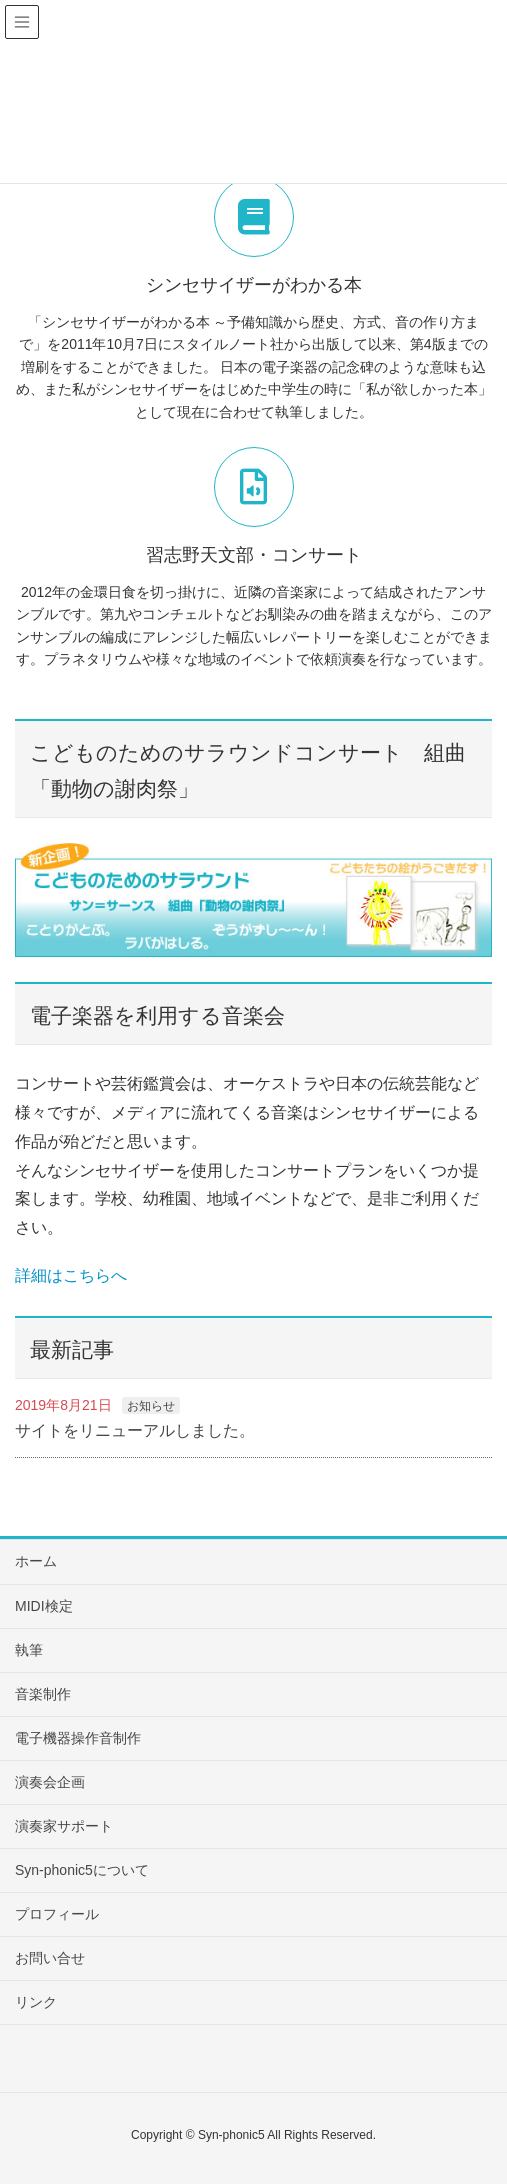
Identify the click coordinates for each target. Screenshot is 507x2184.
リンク (36, 2002)
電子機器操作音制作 (78, 1738)
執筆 (29, 1650)
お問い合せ (50, 1958)
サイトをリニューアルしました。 (135, 1430)
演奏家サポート (64, 1826)
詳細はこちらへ (71, 1275)
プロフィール (57, 1914)
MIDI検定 (44, 1606)
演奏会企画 (50, 1782)
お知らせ (151, 1406)
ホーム (36, 1561)
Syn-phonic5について (82, 1870)
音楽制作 (43, 1694)
